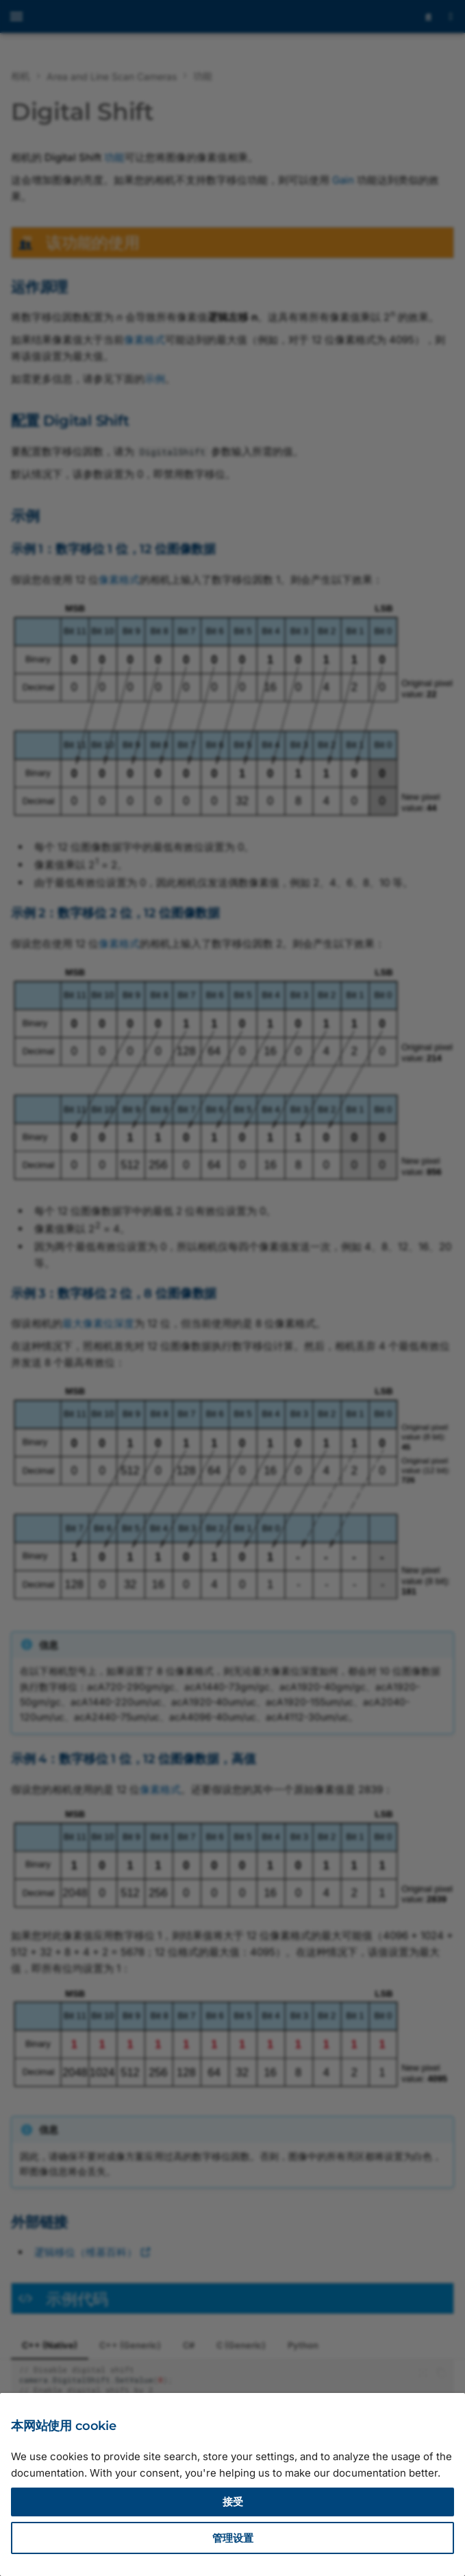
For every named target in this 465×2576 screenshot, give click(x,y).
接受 (233, 2501)
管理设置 (232, 2537)
